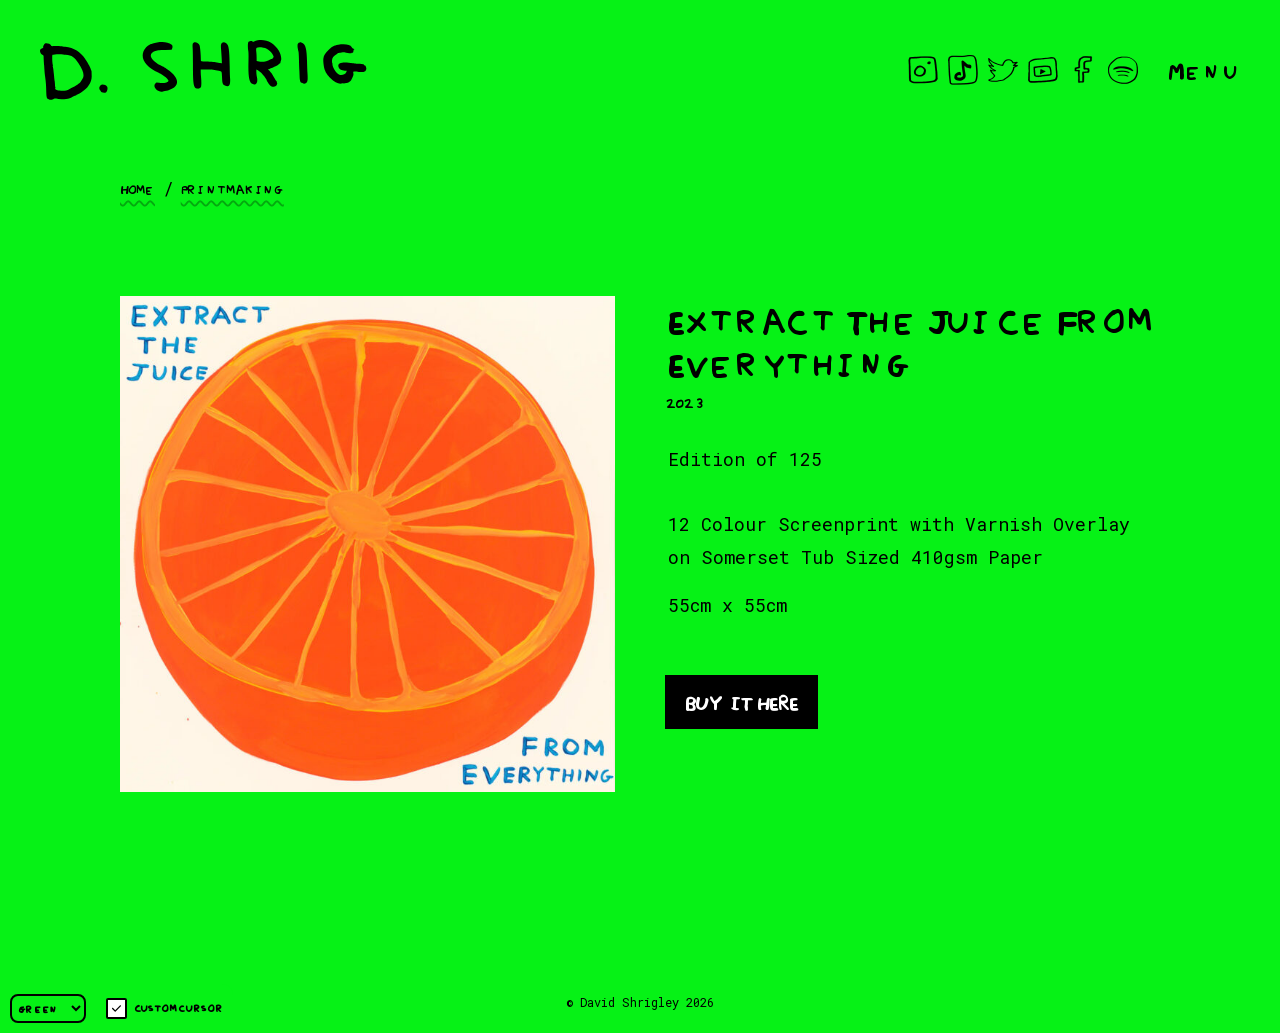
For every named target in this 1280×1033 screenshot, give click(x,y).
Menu (1204, 69)
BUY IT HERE (741, 700)
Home (137, 188)
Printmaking (232, 188)
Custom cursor (164, 1008)
